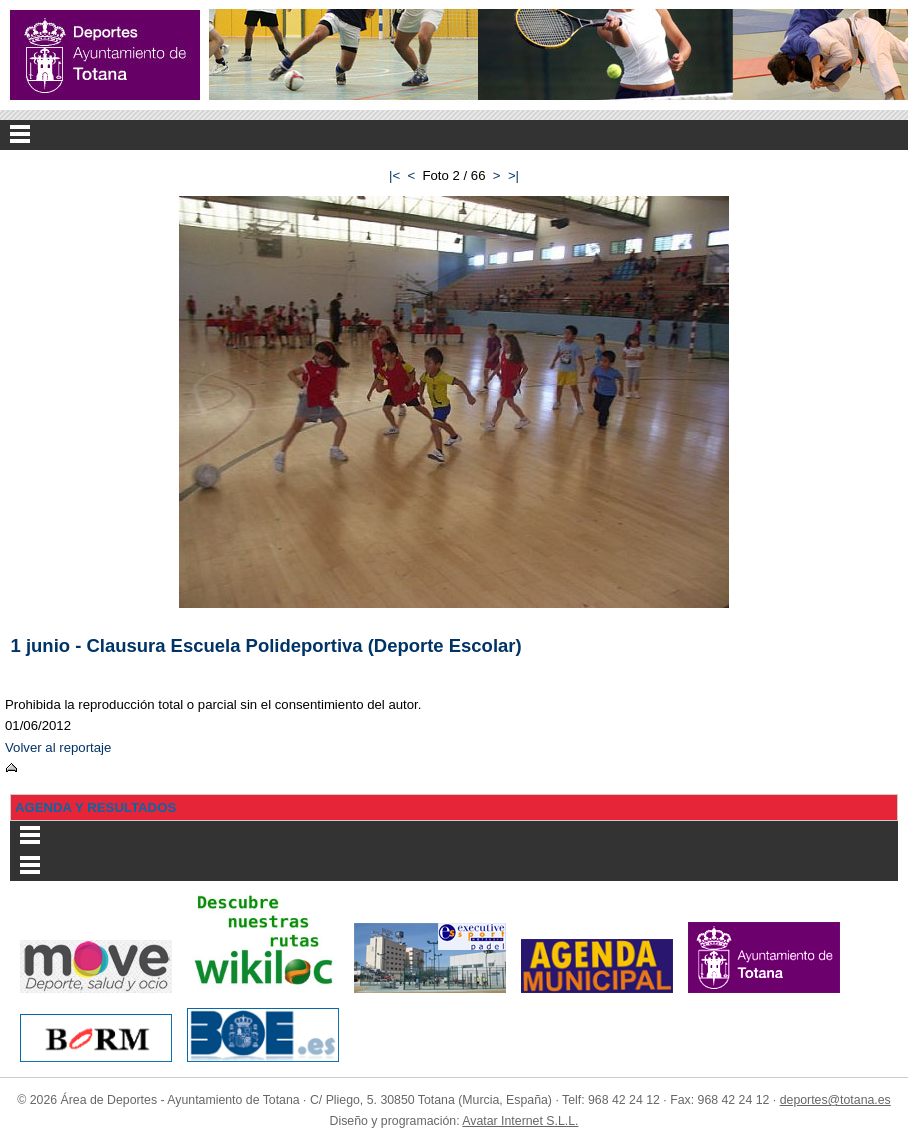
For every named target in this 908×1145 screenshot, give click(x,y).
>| (513, 175)
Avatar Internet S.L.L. (520, 1121)
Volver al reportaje (58, 747)
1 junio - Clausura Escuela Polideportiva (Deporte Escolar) (266, 645)
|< (394, 175)
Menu (454, 135)
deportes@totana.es (835, 1100)
